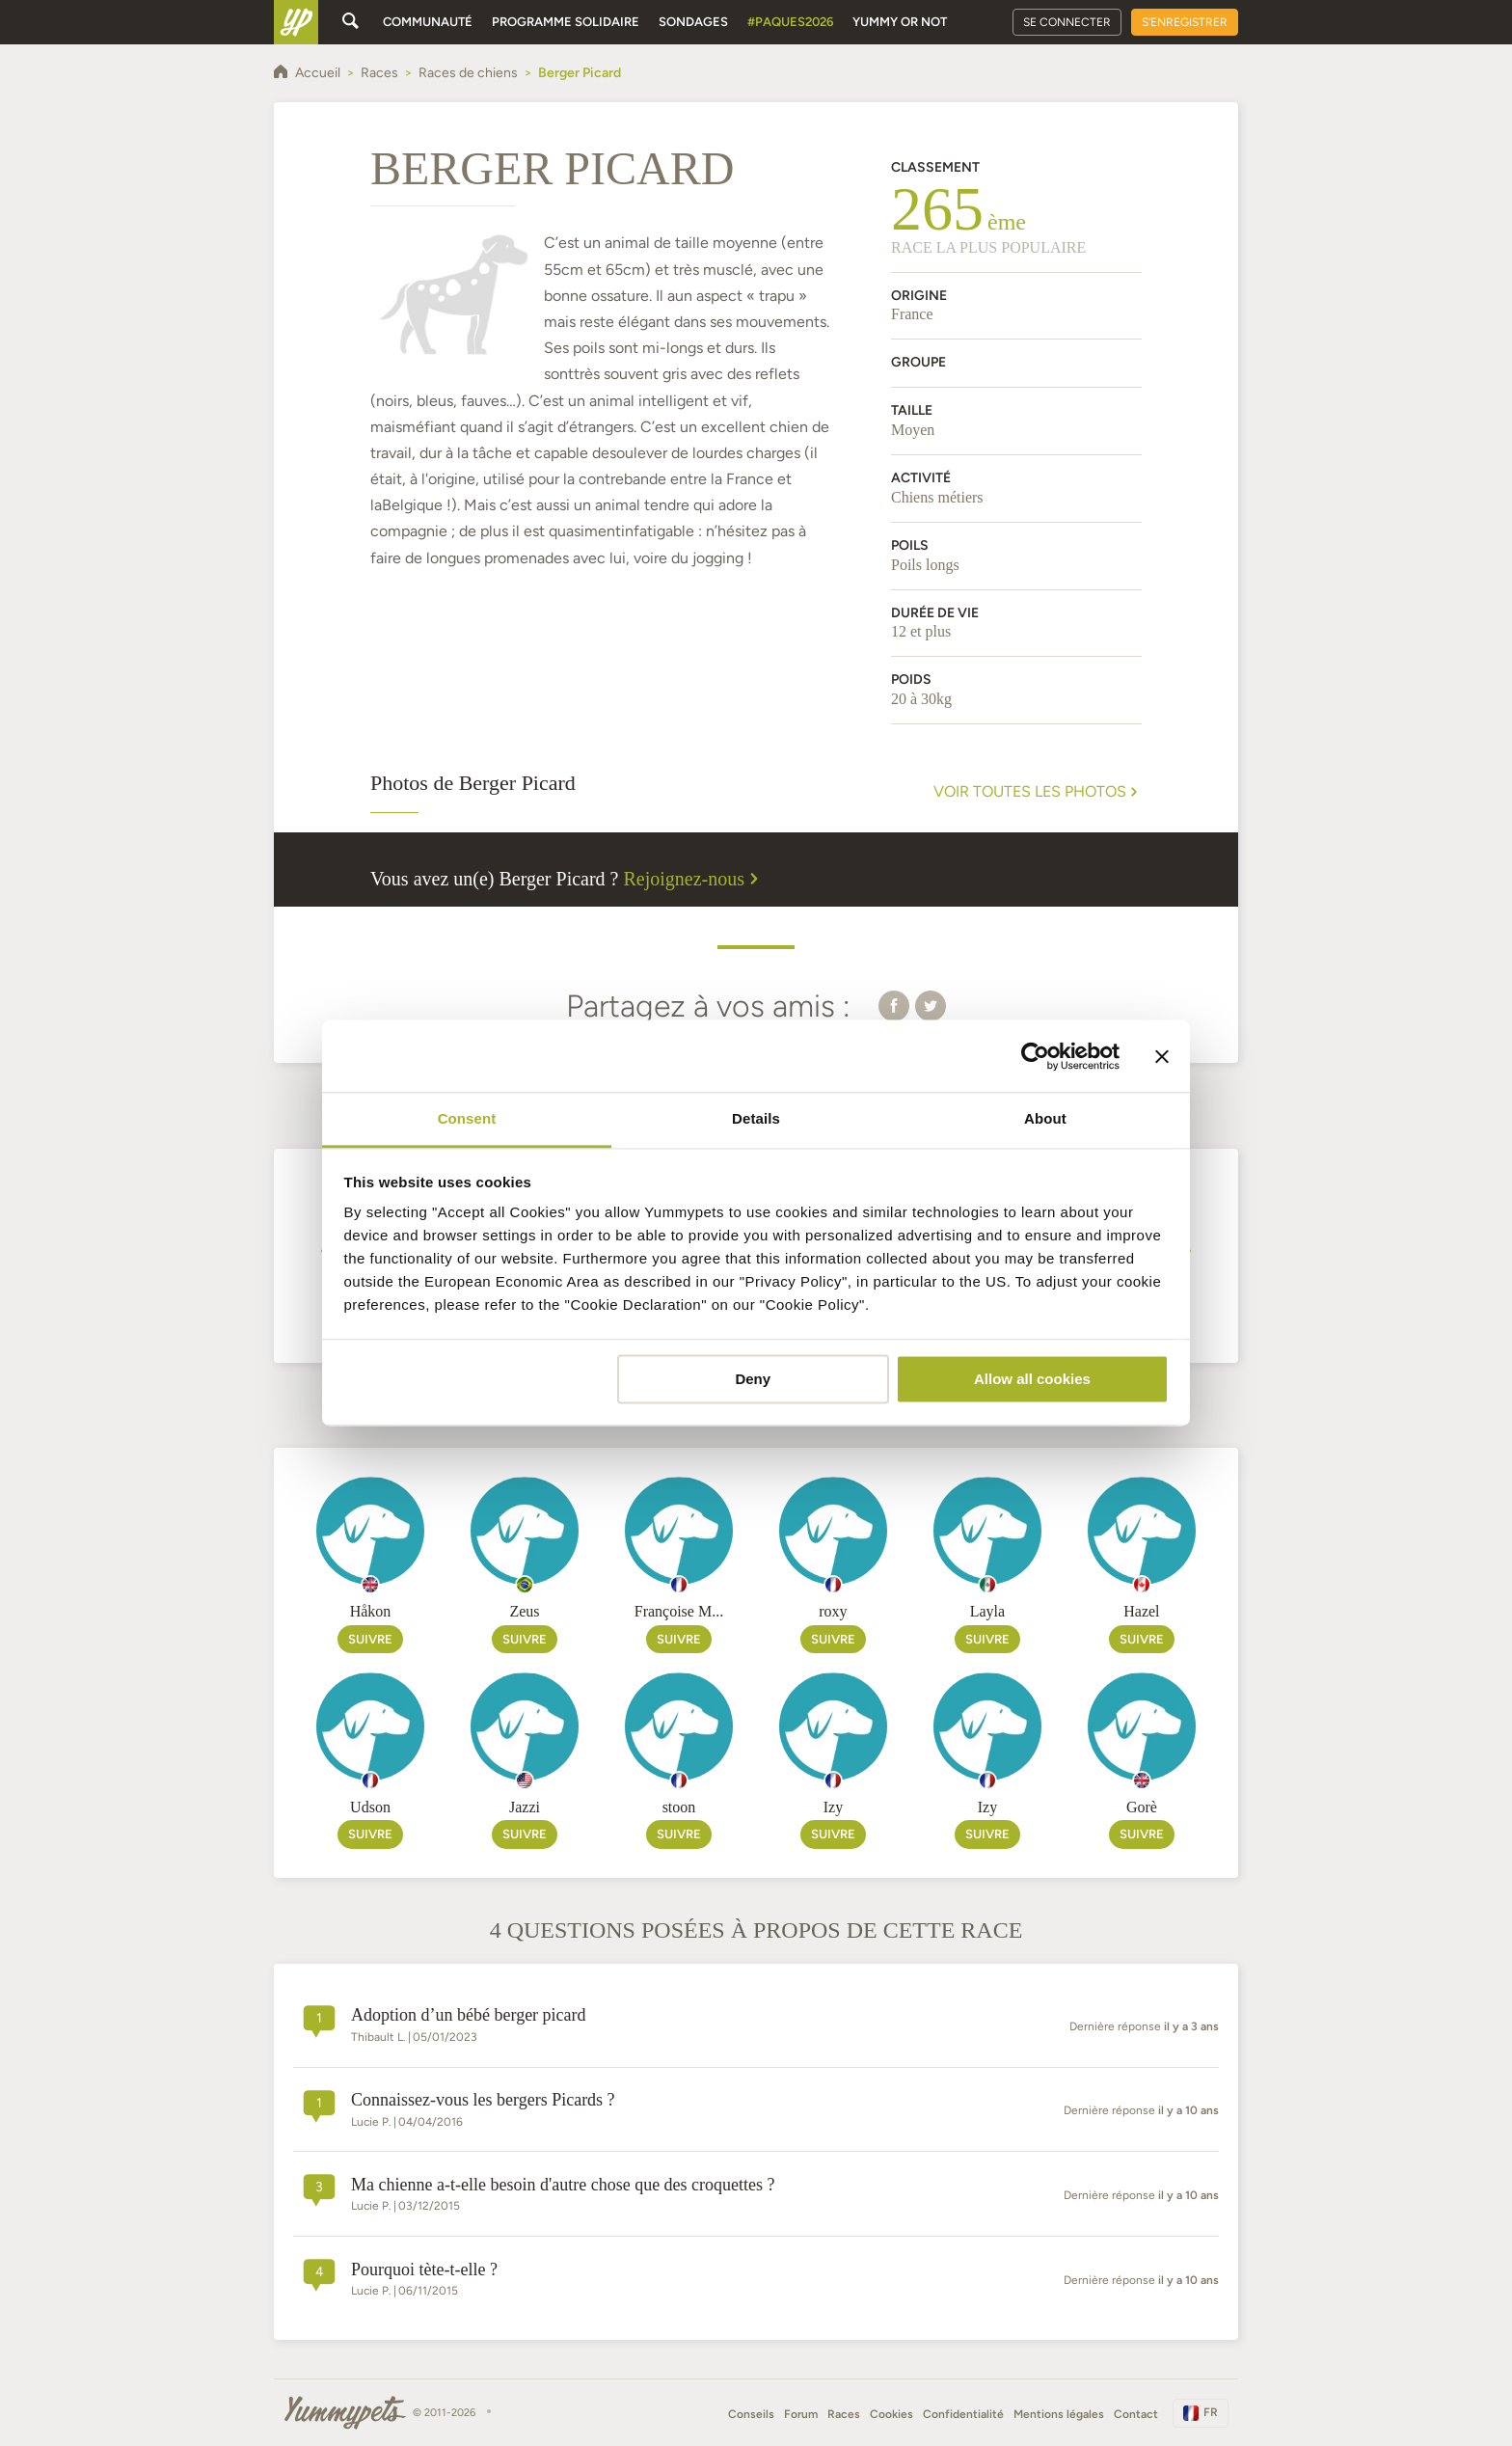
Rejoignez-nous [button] (694, 878)
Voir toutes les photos (1037, 792)
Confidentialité (963, 2414)
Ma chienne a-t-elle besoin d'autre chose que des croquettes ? (563, 2184)
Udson (370, 1807)
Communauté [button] (427, 21)
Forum (801, 2414)
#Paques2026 (790, 21)
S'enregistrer (1185, 22)
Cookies (891, 2414)
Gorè (1141, 1807)
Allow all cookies (1032, 1379)
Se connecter (1067, 22)
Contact (1136, 2414)
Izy (833, 1807)
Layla (987, 1611)
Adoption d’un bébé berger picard (468, 2015)
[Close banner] (1162, 1056)
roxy (833, 1611)
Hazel (1141, 1611)
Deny (752, 1379)
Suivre (370, 1639)
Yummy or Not (899, 21)
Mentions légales (1058, 2414)
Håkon (371, 1611)
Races (843, 2414)
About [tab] (1045, 1118)
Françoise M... (678, 1611)
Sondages (693, 21)
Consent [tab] (467, 1118)
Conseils (751, 2414)
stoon (679, 1807)
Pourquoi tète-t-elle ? (424, 2269)
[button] (893, 1005)
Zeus (524, 1611)
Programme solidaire (565, 21)
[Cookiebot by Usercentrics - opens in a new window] (1035, 1056)
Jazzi (524, 1807)
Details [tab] (756, 1118)
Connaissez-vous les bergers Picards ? (483, 2099)
